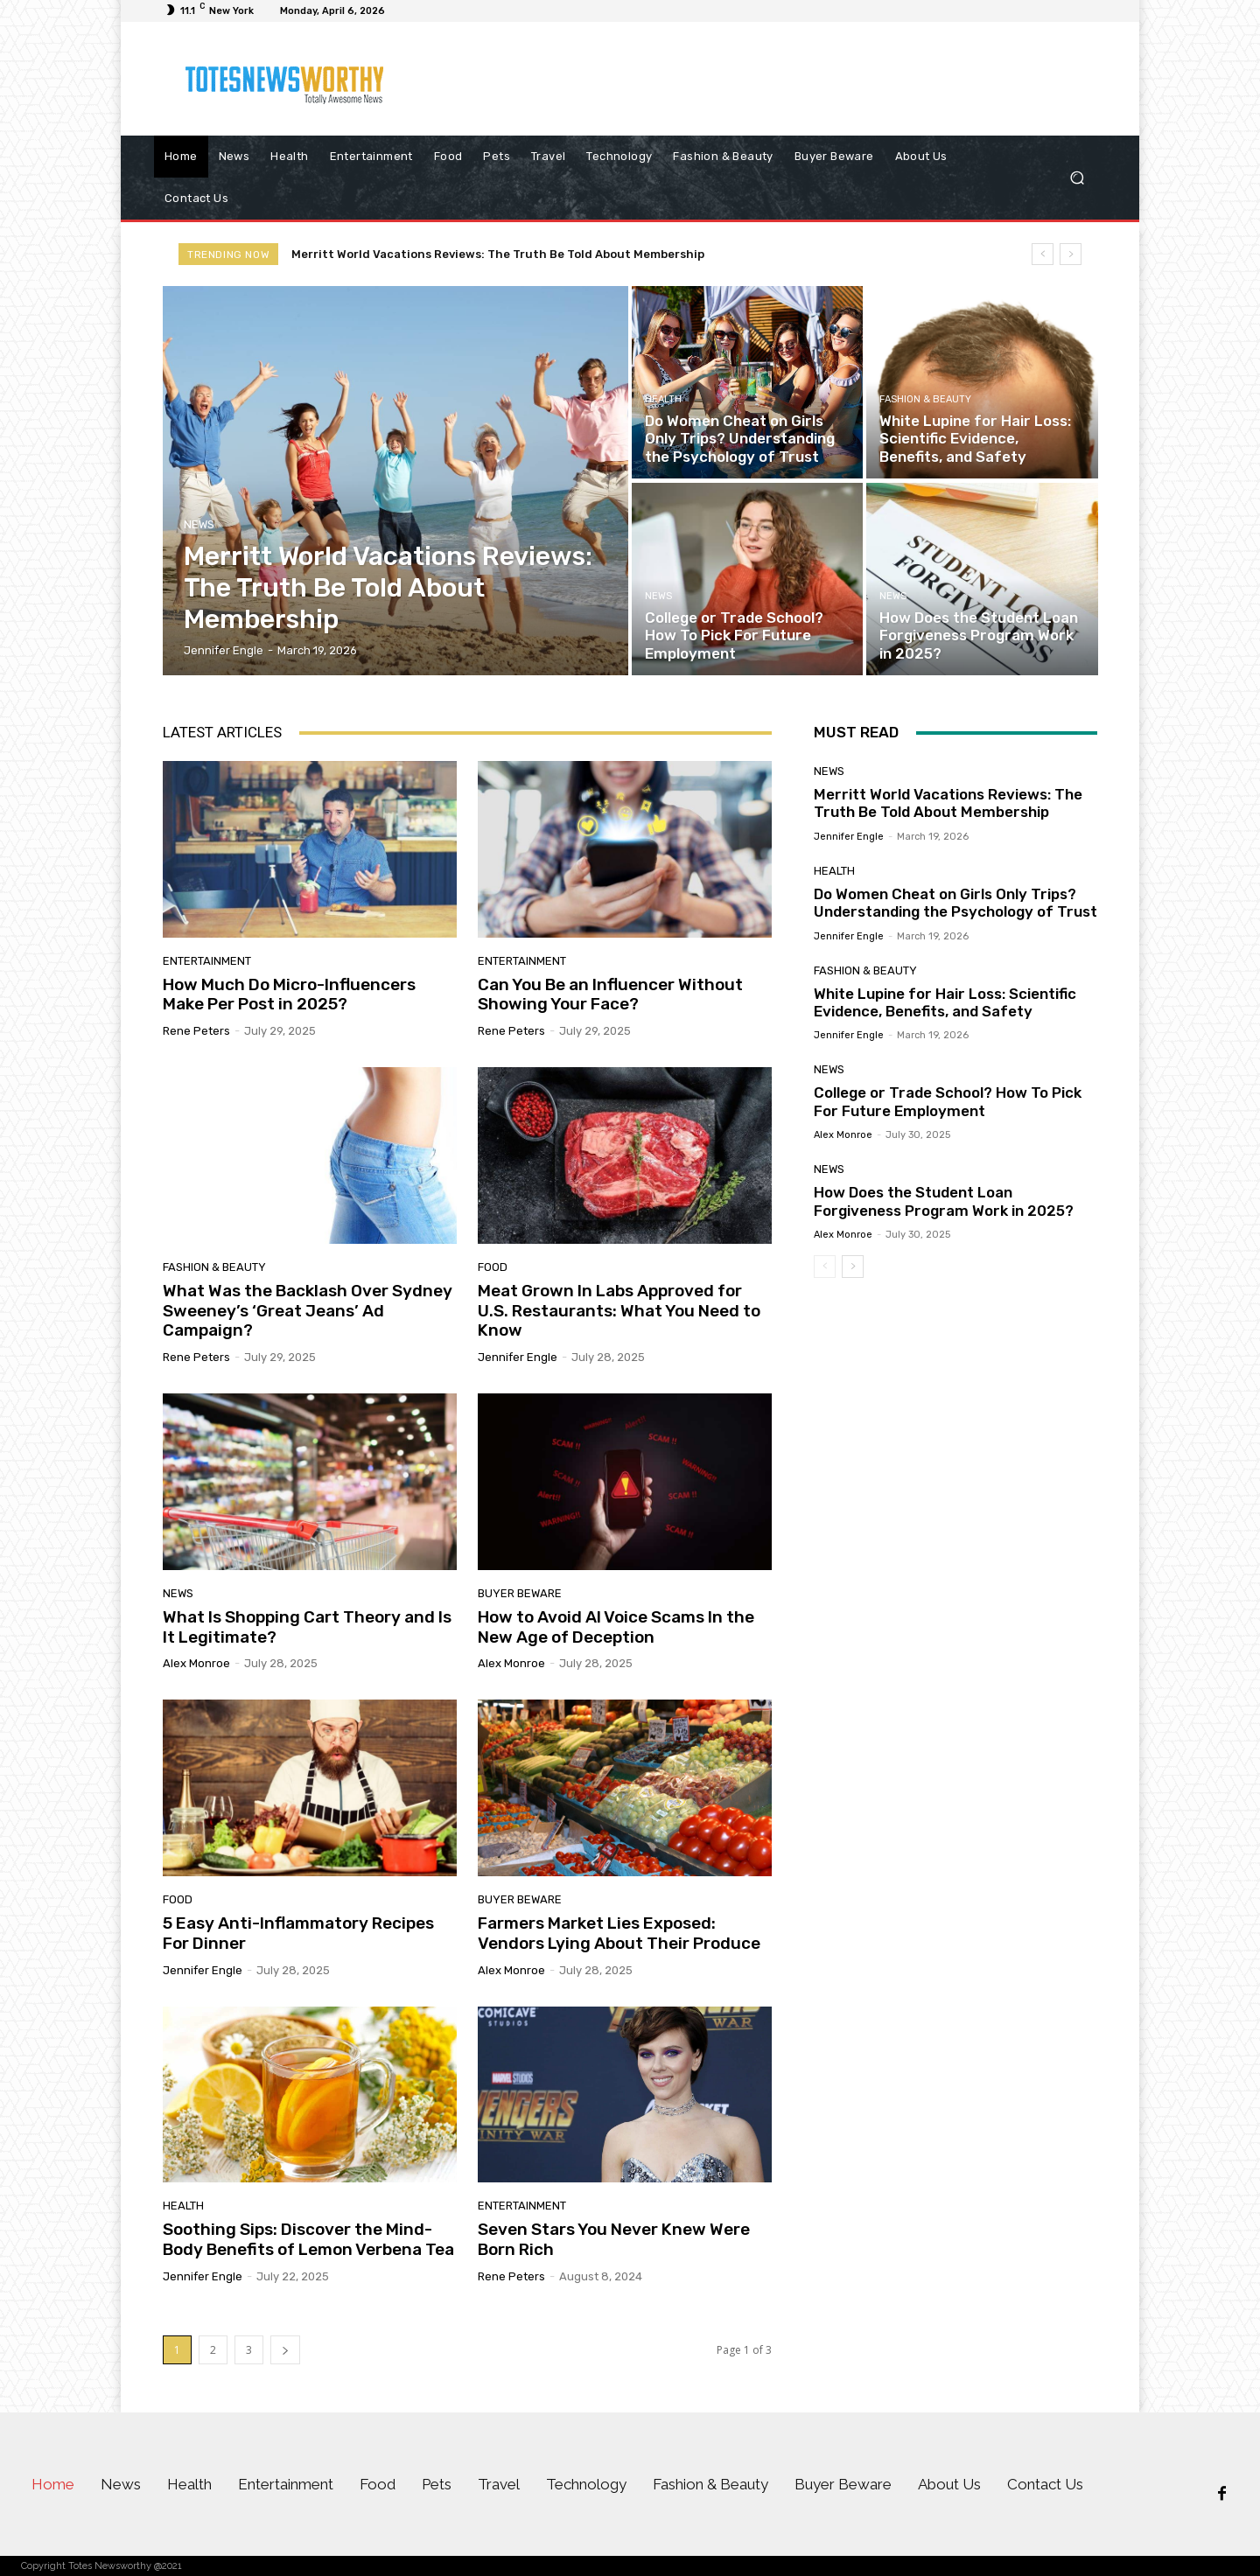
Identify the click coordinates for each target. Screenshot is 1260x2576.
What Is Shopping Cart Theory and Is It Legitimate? (307, 1627)
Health (663, 399)
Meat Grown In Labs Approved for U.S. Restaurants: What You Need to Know (619, 1311)
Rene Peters (196, 1030)
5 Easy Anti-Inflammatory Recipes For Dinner (298, 1933)
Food (493, 1267)
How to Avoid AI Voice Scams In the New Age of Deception (616, 1627)
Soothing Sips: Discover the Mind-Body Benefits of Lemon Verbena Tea (308, 2239)
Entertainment (207, 961)
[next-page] (285, 2349)
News (199, 524)
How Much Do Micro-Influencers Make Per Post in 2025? (289, 994)
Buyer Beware (520, 1593)
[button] (1076, 178)
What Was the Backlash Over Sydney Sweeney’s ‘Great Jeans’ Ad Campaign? (307, 1311)
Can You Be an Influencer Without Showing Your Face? (610, 994)
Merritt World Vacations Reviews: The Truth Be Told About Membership (497, 254)
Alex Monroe (196, 1663)
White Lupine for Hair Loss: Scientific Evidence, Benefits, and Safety (945, 1002)
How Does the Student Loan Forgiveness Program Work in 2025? (944, 1200)
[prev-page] (825, 1266)
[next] (1071, 254)
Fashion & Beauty (925, 399)
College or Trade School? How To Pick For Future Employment (948, 1101)
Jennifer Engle (517, 1357)
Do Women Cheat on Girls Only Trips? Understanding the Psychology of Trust (955, 902)
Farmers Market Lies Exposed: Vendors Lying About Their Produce (619, 1933)
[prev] (1043, 254)
